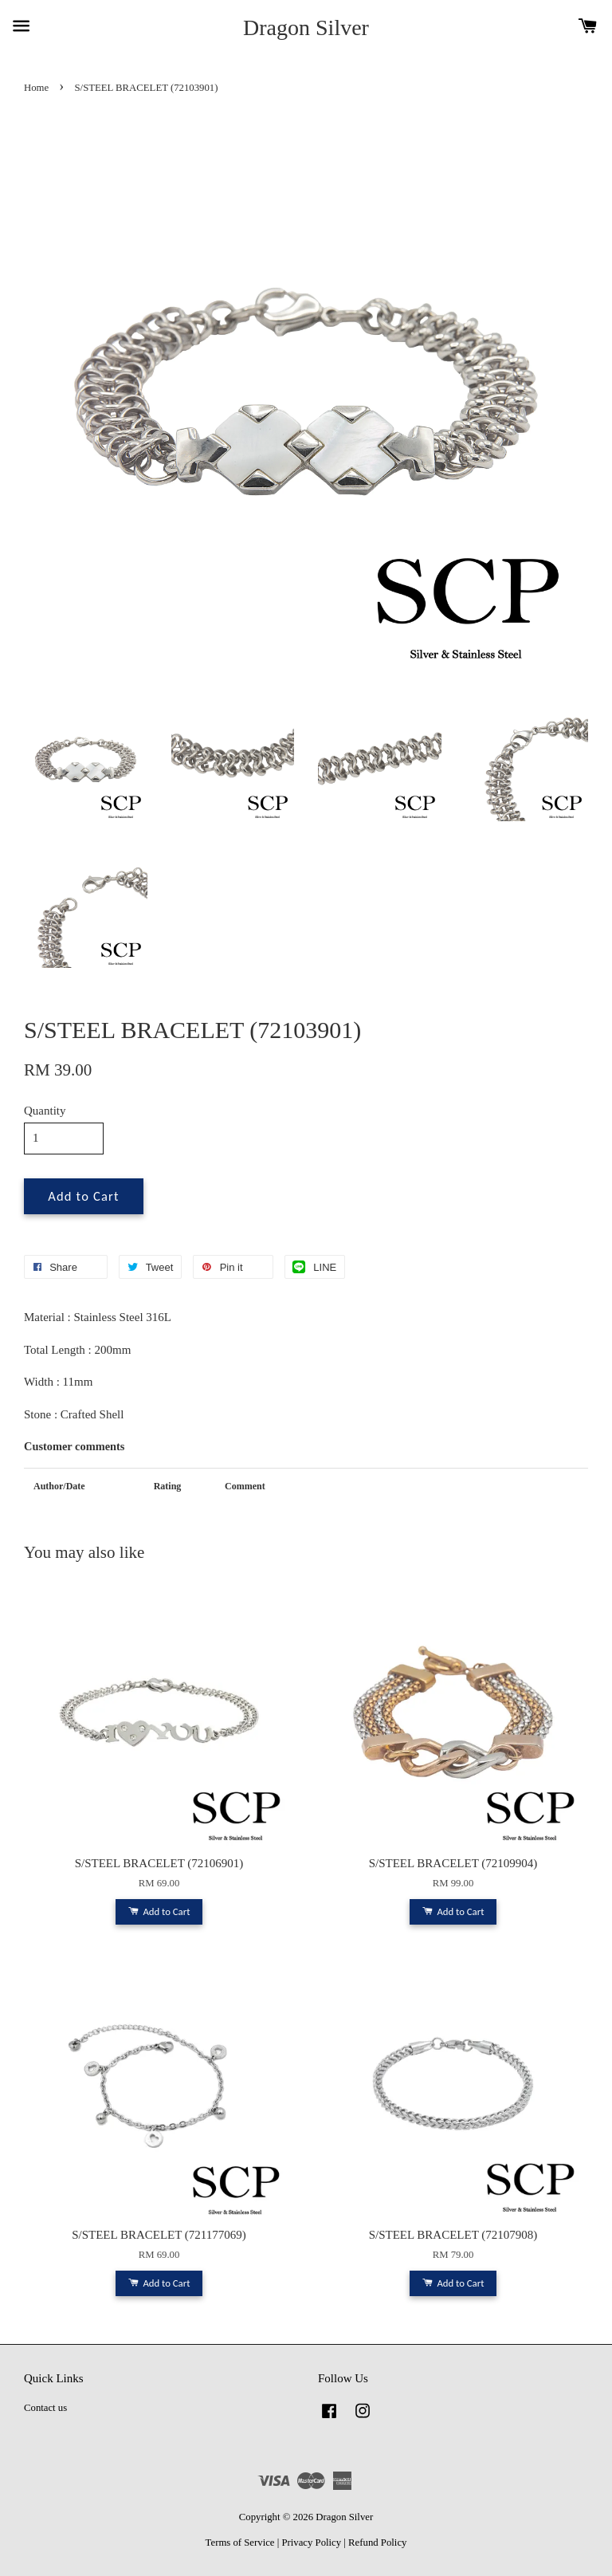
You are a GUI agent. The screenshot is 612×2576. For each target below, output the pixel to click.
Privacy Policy (311, 2542)
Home (36, 87)
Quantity (45, 1110)
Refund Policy (377, 2542)
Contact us (45, 2407)
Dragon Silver (306, 27)
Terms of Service (240, 2542)
